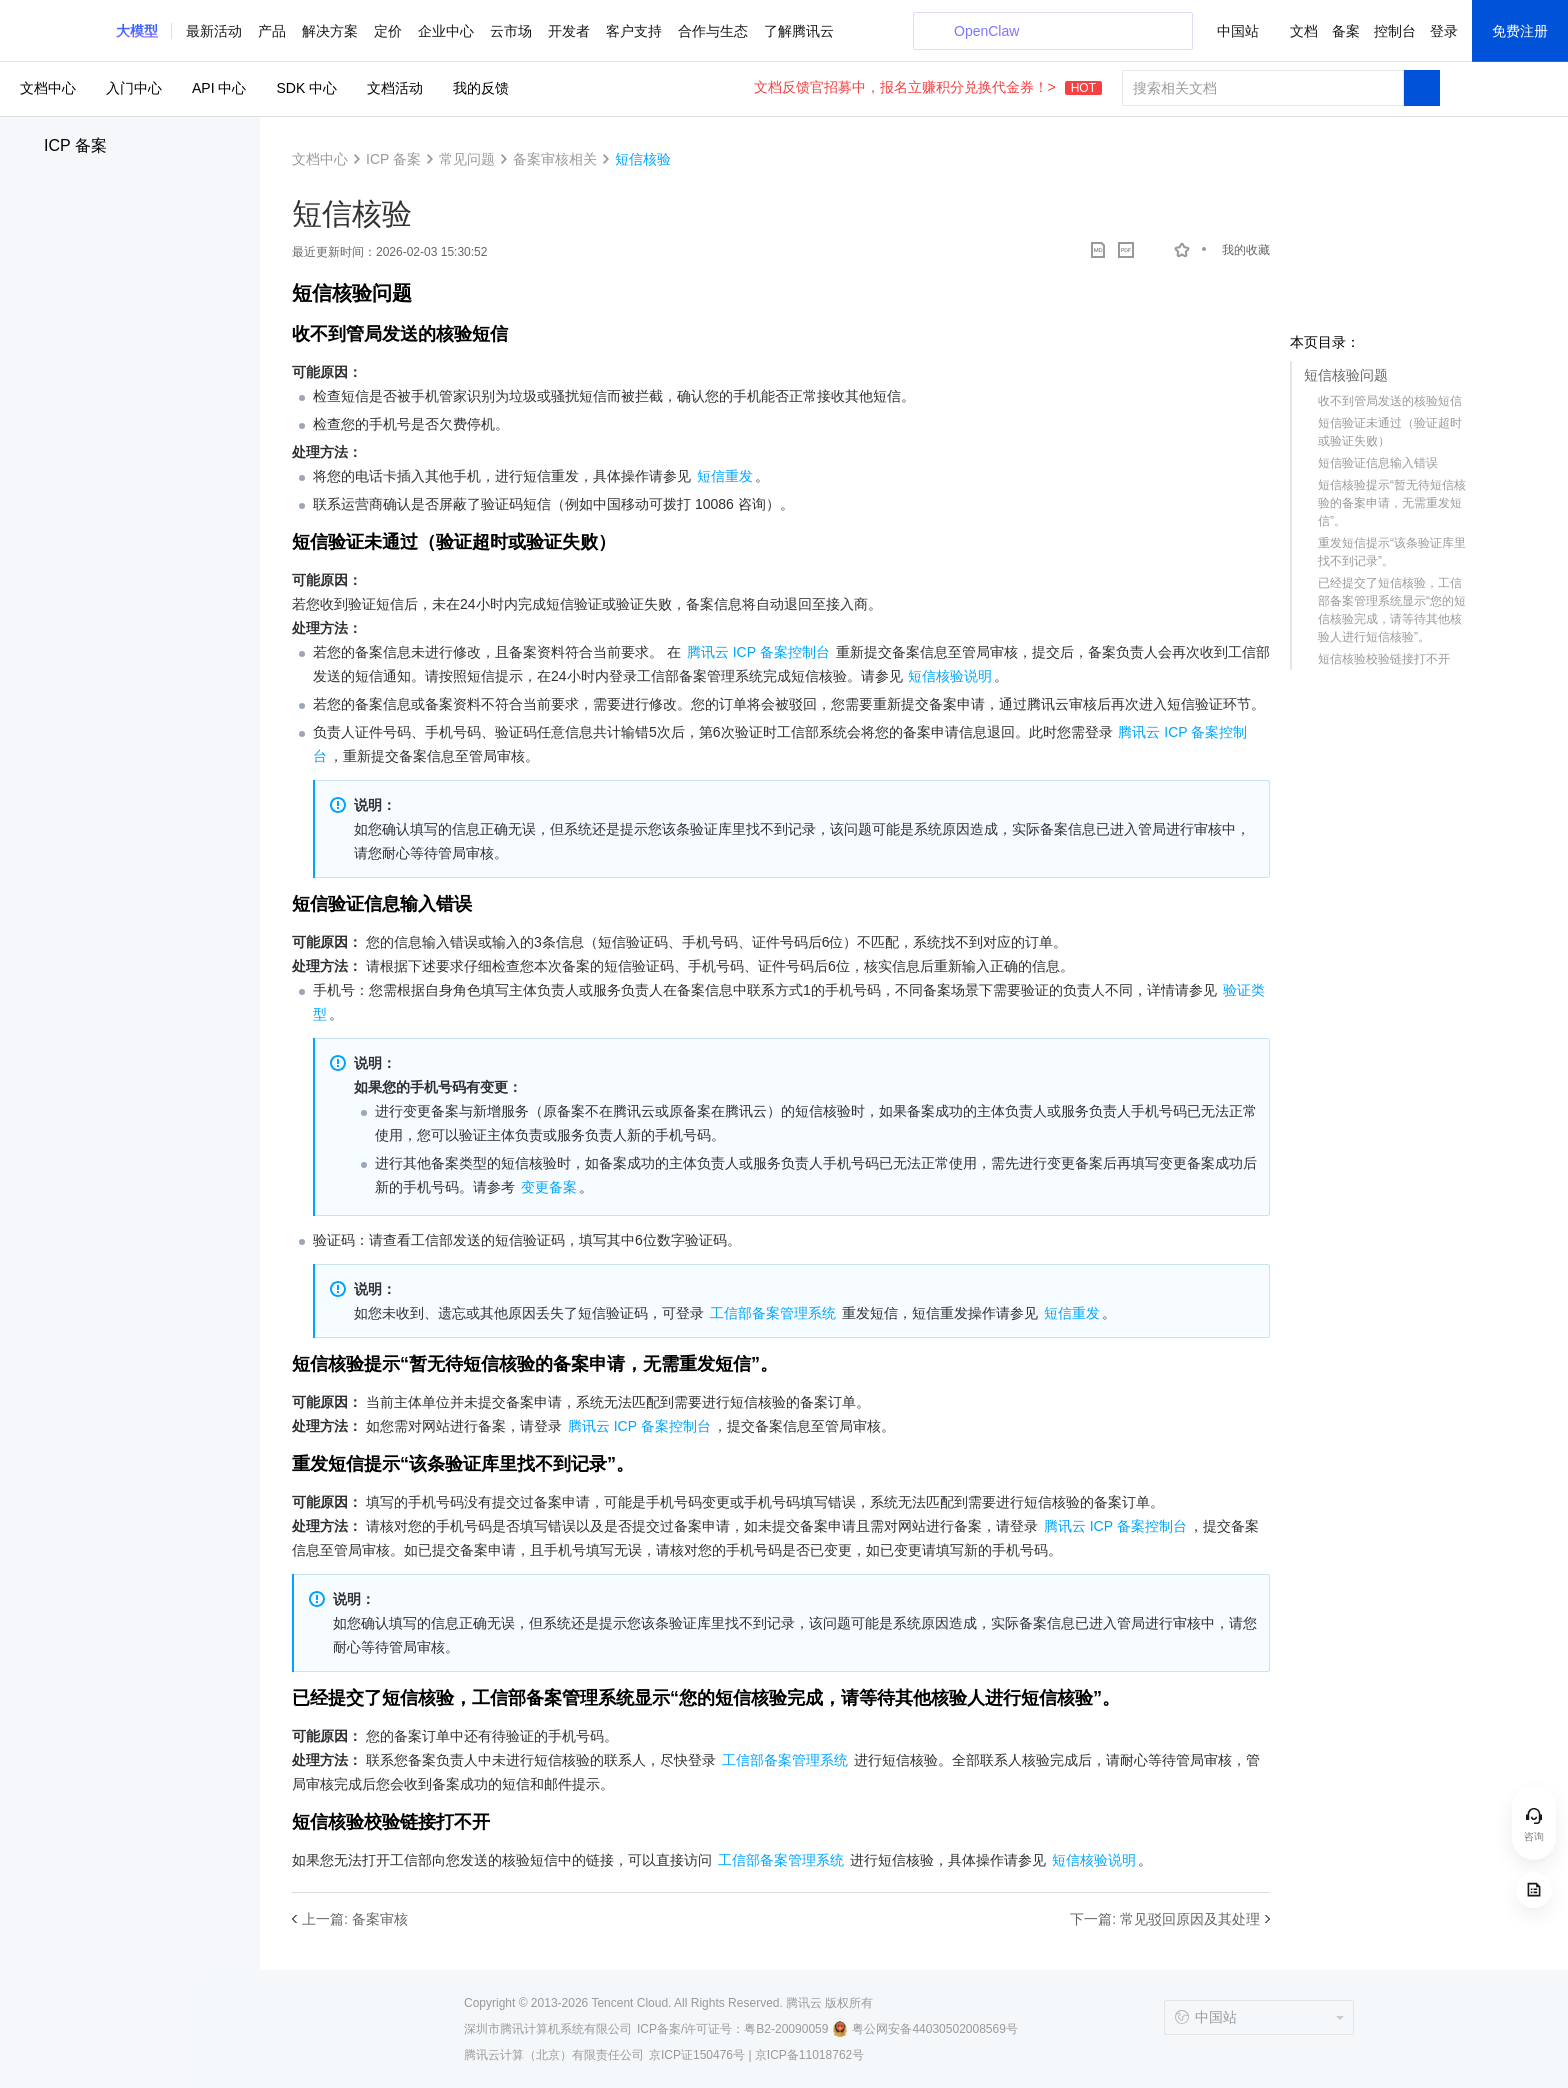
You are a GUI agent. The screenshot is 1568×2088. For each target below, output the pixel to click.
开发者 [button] (569, 31)
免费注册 (1520, 31)
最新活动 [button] (214, 31)
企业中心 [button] (446, 31)
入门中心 (134, 88)
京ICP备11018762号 (809, 2055)
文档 (1304, 31)
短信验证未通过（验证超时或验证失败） (1390, 432)
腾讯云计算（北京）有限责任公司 (554, 2055)
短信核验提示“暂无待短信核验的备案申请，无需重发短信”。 (1392, 503)
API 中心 (219, 88)
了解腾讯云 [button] (799, 31)
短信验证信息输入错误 (1378, 463)
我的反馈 (481, 88)
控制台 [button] (1395, 31)
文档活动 (395, 88)
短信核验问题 (1346, 375)
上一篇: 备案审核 (355, 1919)
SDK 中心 (306, 88)
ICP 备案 (75, 145)
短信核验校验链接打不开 (1384, 659)
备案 (1346, 31)
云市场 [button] (511, 31)
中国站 (1238, 31)
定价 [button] (388, 31)
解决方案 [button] (330, 31)
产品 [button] (272, 31)
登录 (1444, 31)
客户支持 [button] (634, 31)
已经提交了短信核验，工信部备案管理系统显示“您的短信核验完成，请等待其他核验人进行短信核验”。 (1392, 610)
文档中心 (48, 88)
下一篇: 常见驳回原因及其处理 (1165, 1919)
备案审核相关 (555, 159)
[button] (137, 31)
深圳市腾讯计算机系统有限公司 (548, 2029)
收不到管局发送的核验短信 (1390, 401)
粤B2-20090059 (786, 2029)
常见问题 (467, 159)
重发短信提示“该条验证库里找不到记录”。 (1392, 552)
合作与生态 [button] (713, 31)
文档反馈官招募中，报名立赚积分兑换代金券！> (928, 87)
